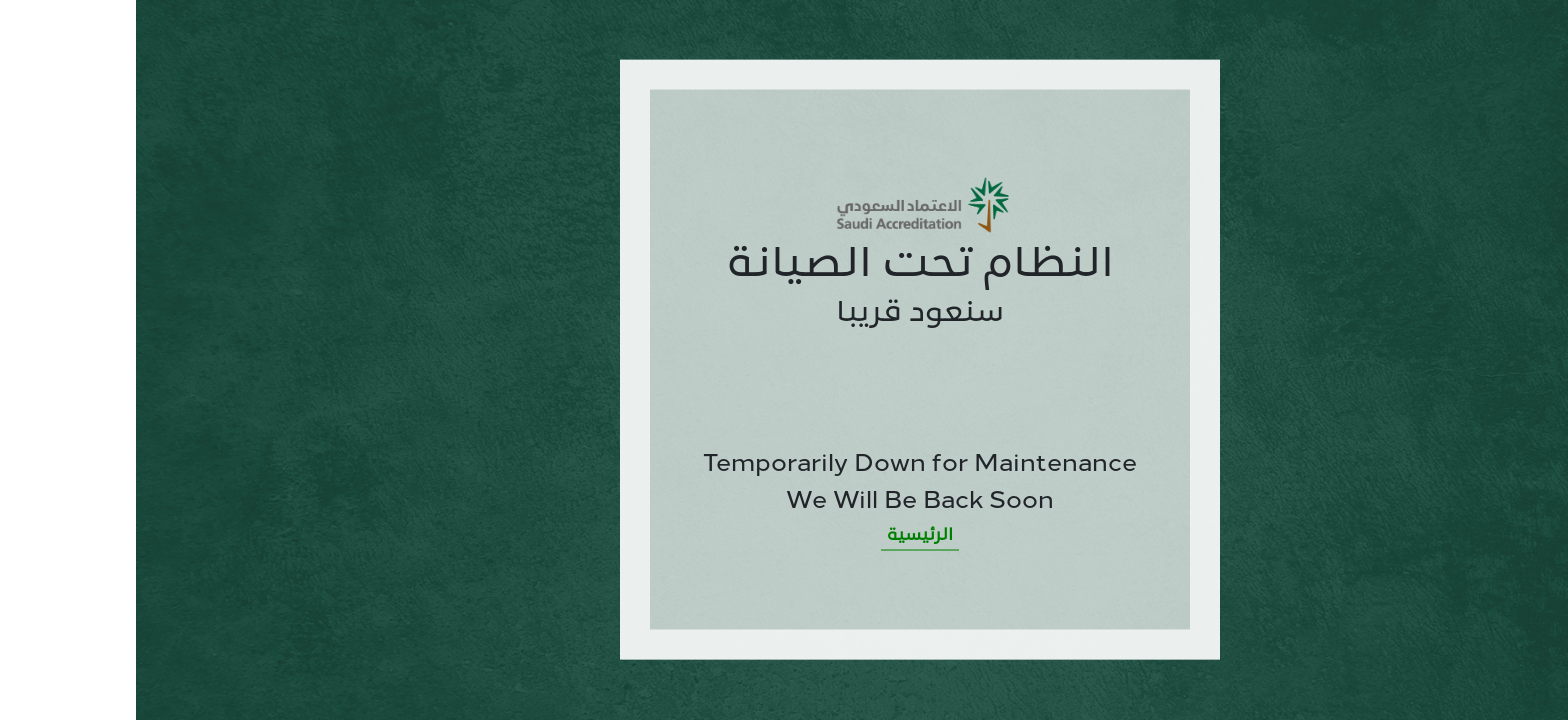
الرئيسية (784, 535)
